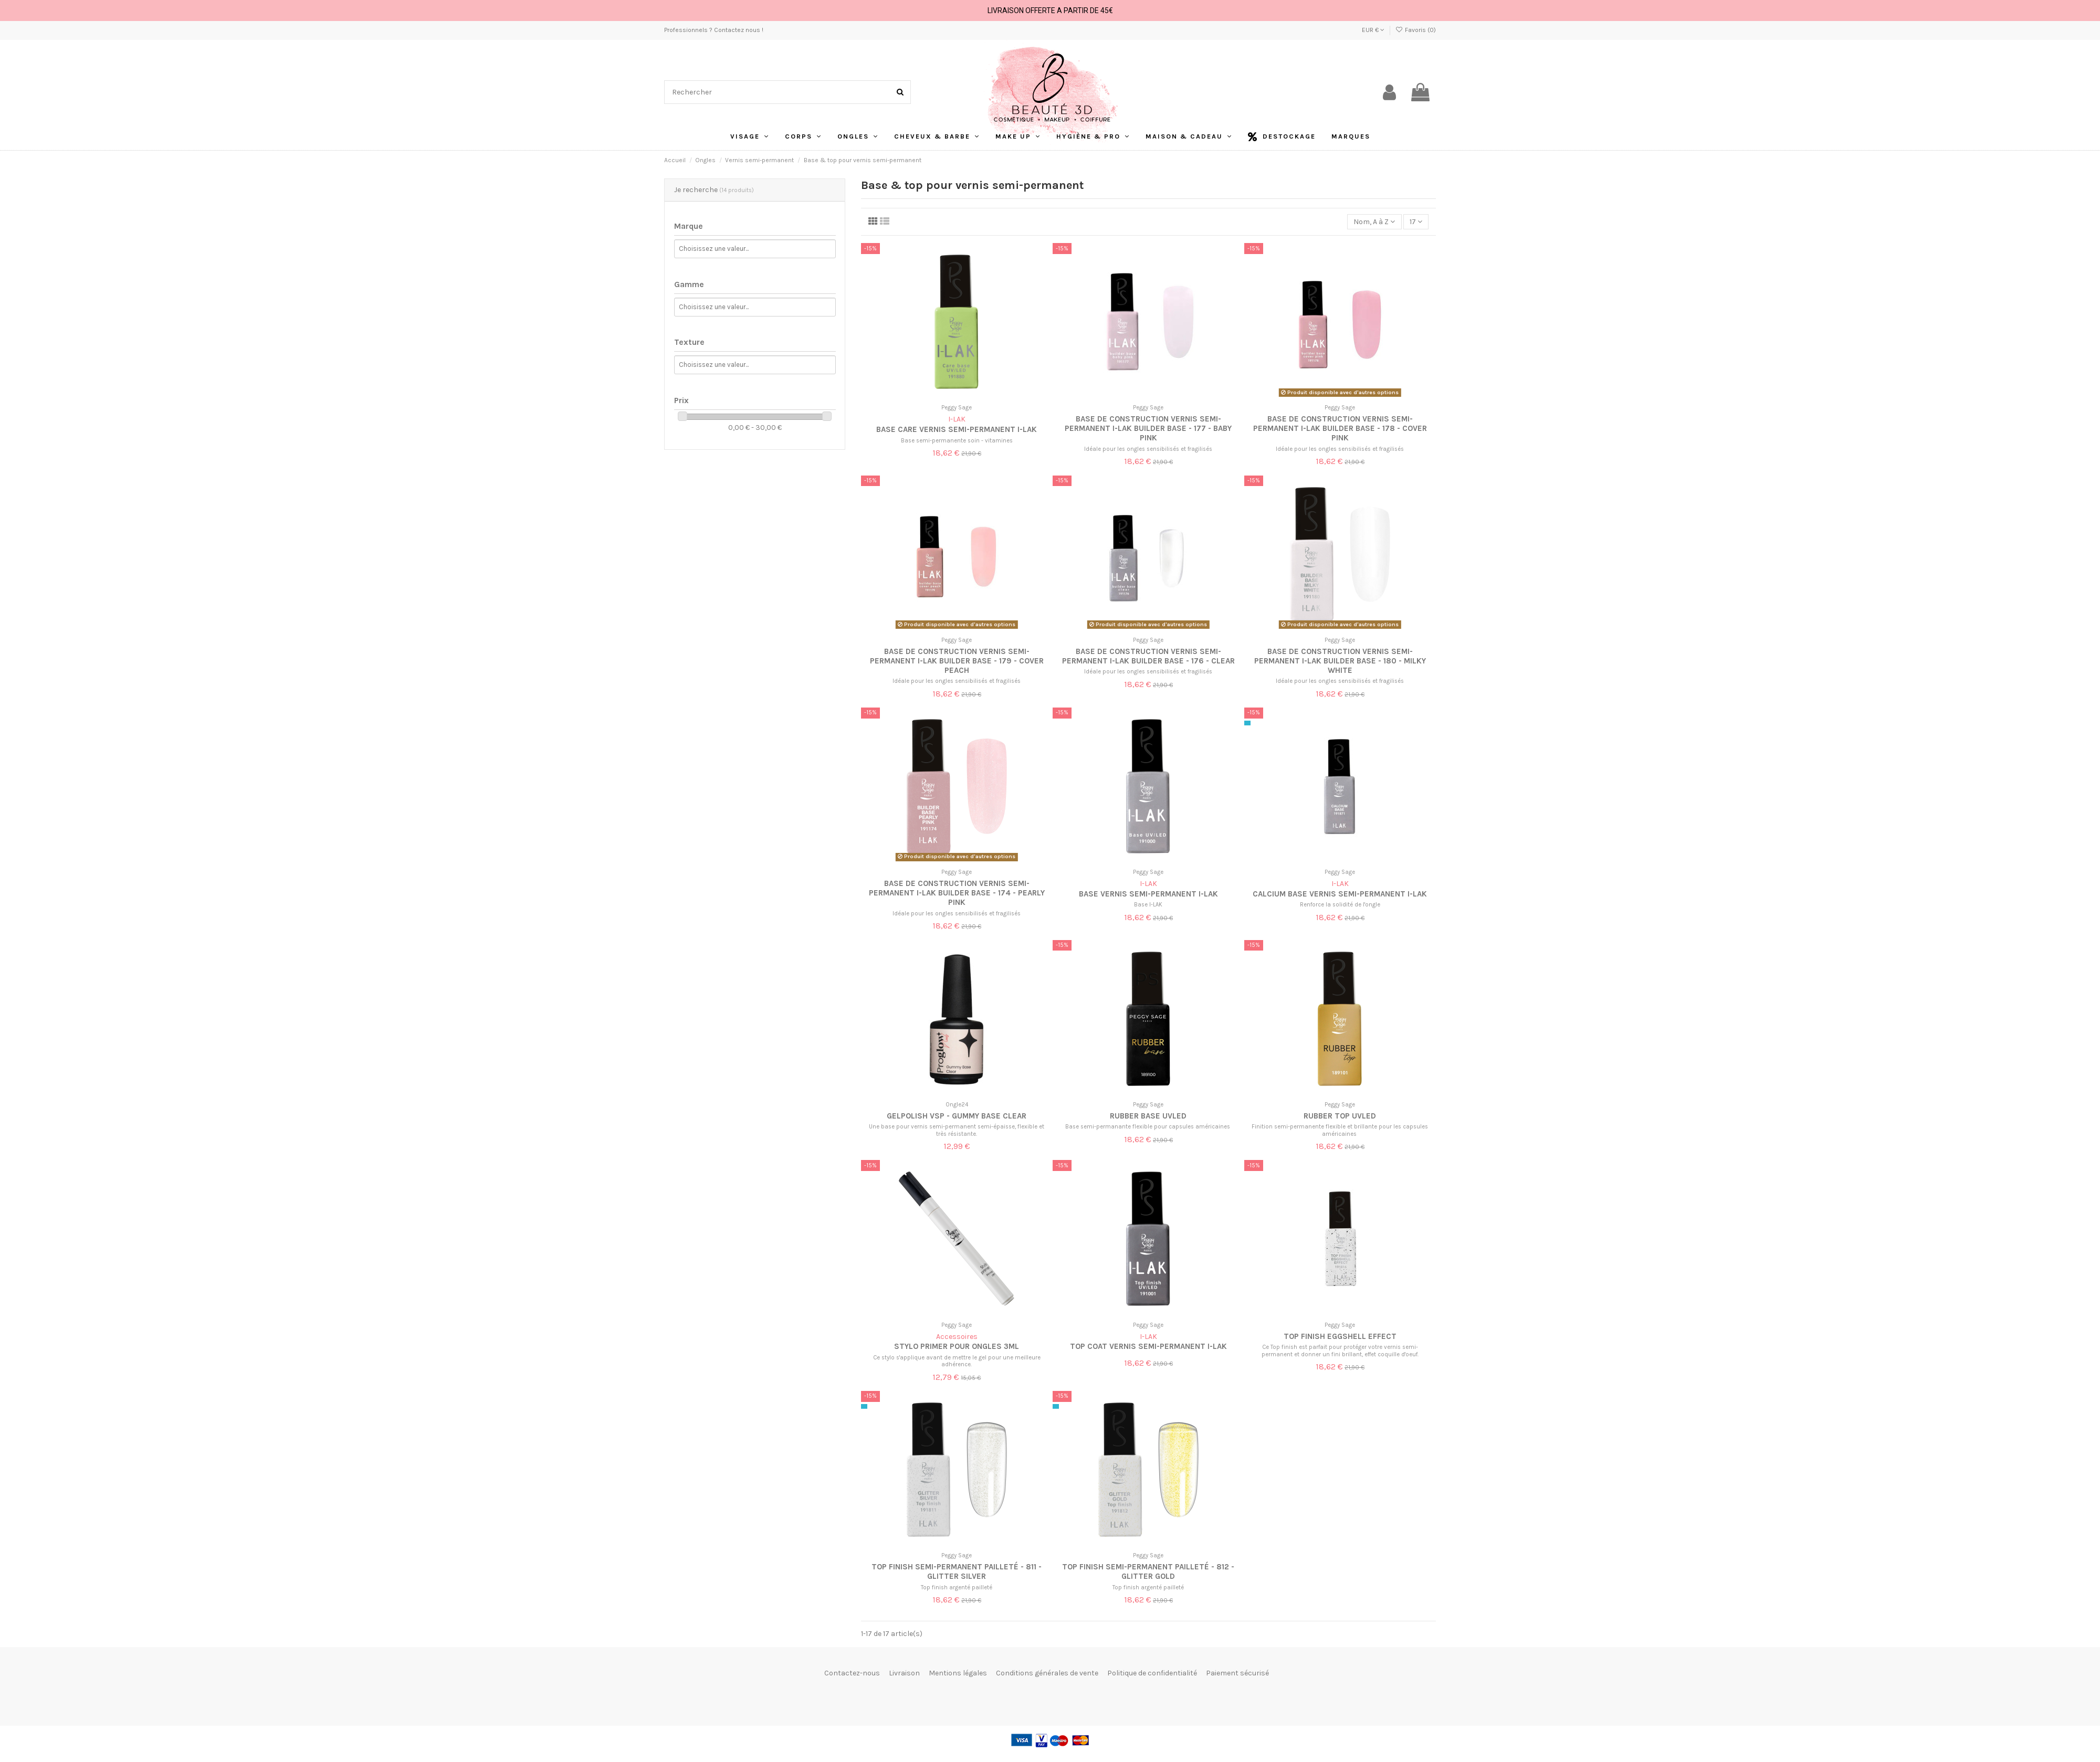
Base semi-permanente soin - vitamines (957, 440)
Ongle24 (957, 1104)
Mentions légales (958, 1673)
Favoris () (1415, 30)
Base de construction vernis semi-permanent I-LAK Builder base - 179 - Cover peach (957, 661)
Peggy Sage (956, 407)
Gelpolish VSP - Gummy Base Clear (956, 1116)
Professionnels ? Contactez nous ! (713, 30)
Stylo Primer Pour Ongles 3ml (956, 1346)
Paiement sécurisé (1237, 1673)
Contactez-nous (852, 1673)
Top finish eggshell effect (1340, 1336)
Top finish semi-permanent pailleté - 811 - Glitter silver (957, 1571)
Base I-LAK (1148, 904)
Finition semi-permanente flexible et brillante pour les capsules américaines (1340, 1130)
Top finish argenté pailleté (956, 1587)
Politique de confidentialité (1152, 1673)
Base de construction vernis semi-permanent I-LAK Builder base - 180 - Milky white (1340, 661)
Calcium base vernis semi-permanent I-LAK (1340, 894)
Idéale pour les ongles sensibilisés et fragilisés (1148, 449)
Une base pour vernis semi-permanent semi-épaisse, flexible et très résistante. (956, 1130)
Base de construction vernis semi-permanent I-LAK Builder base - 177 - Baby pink (1148, 428)
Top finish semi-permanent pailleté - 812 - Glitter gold (1148, 1571)
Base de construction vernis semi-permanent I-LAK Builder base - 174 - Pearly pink (957, 893)
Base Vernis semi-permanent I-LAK (1148, 894)
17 (1416, 221)
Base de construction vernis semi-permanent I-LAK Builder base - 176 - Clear (1148, 656)
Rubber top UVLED (1340, 1116)
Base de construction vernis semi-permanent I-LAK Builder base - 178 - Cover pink (1340, 428)
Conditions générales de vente (1047, 1673)
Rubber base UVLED (1148, 1116)
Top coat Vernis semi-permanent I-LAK (1148, 1346)
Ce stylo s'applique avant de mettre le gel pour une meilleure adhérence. (957, 1361)
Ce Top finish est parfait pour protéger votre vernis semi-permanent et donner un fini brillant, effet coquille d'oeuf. (1340, 1350)
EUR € (1373, 30)
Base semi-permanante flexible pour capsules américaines (1148, 1126)
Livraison (904, 1673)
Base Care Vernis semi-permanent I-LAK (956, 429)
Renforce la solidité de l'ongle (1340, 904)
